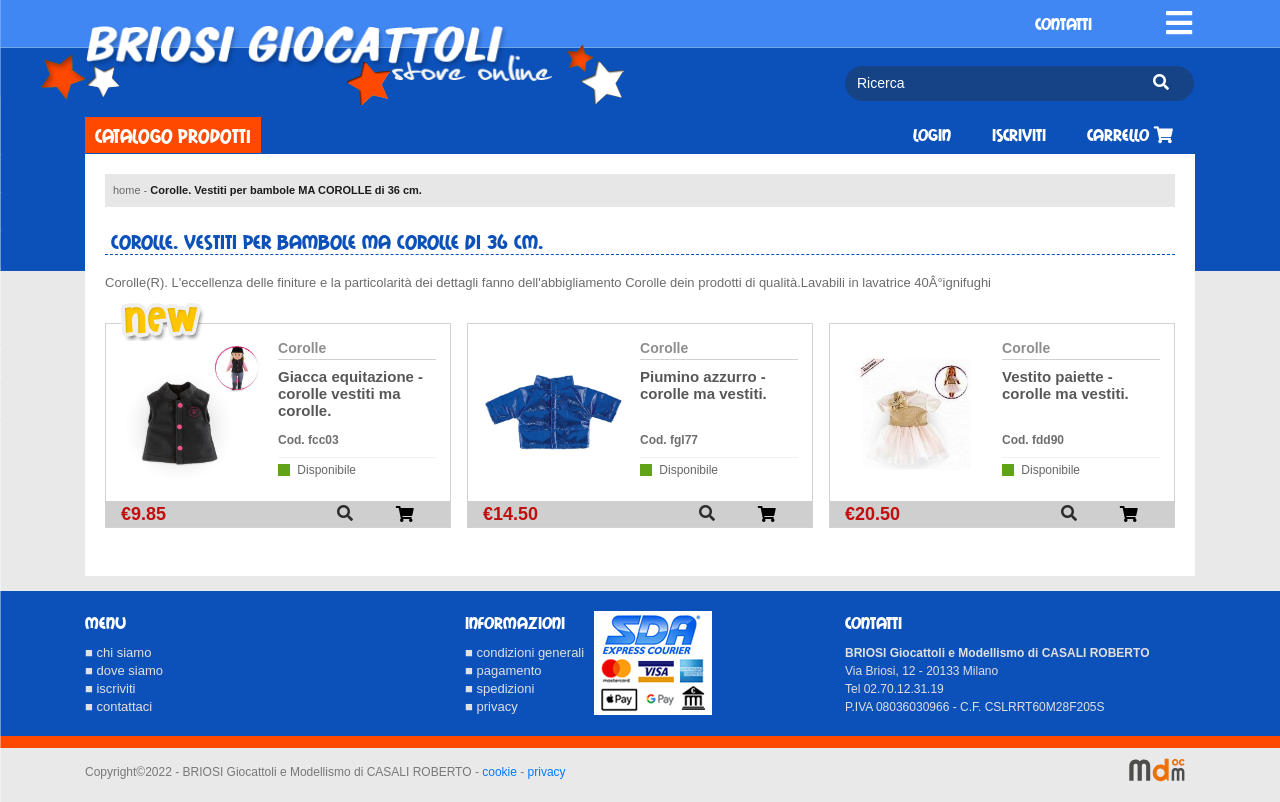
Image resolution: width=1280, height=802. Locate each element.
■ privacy (491, 706)
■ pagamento (503, 670)
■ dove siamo (124, 670)
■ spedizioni (499, 688)
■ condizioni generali (524, 652)
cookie (499, 772)
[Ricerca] (991, 83)
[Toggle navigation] (1179, 23)
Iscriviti (1019, 135)
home (127, 190)
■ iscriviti (110, 688)
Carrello (1130, 135)
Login (932, 135)
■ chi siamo (118, 652)
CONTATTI (1063, 24)
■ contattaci (118, 706)
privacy (547, 772)
